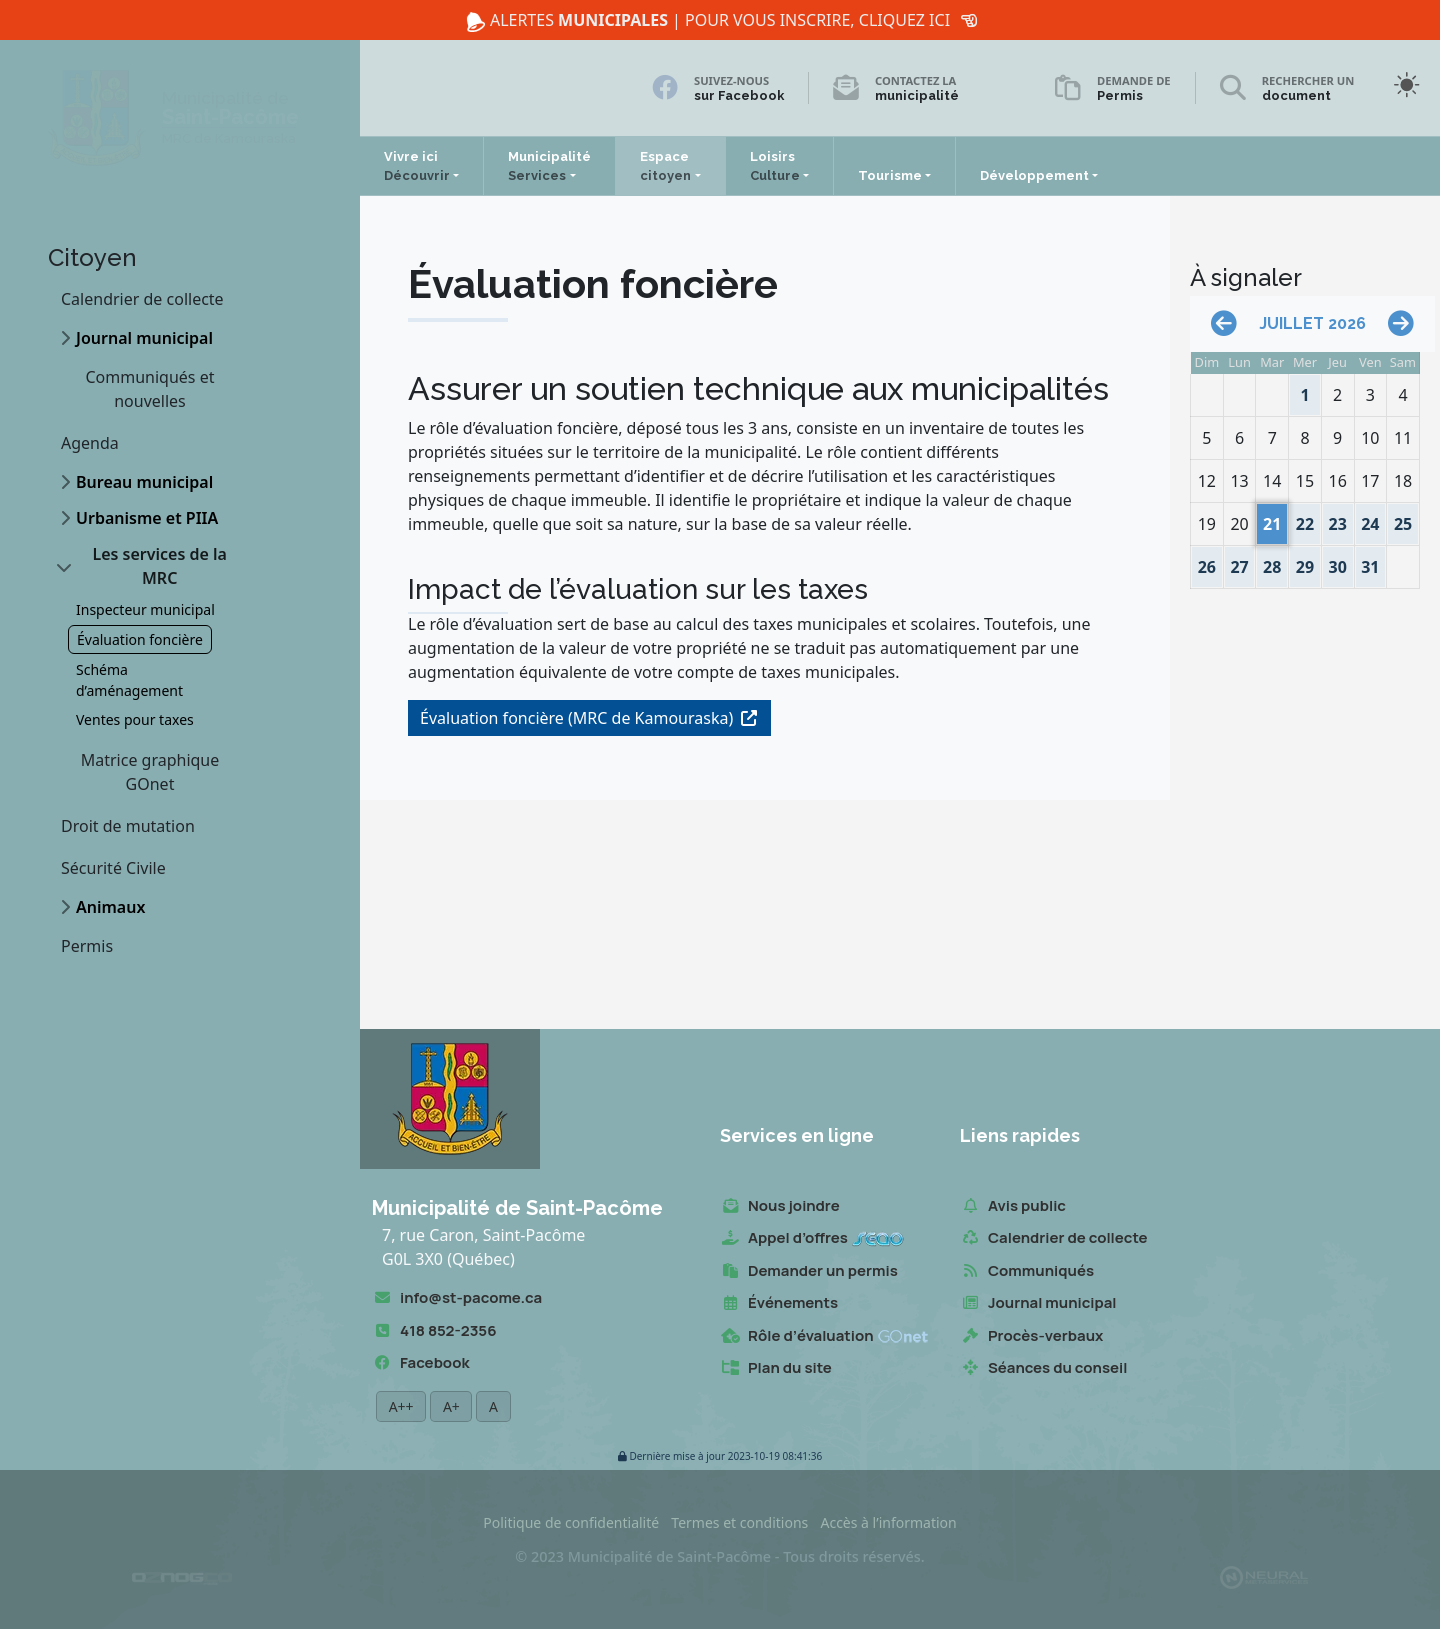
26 (1210, 562)
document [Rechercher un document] (1296, 95)
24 (1371, 519)
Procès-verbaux (1031, 1336)
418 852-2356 (434, 1331)
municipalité (917, 95)
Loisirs (775, 166)
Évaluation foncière (140, 639)
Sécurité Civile (113, 868)
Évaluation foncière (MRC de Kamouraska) (576, 718)
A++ (401, 1406)
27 (1242, 562)
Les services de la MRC (159, 566)
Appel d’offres (812, 1238)
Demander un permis (809, 1271)
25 (1403, 519)
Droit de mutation (128, 826)
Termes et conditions (739, 1522)
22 (1305, 519)
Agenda (90, 443)
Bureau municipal (144, 482)
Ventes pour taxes (135, 719)
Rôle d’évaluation (824, 1336)
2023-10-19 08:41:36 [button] (720, 1456)
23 (1338, 519)
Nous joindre (780, 1206)
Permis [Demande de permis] (1120, 95)
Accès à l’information (888, 1522)
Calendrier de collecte (142, 299)
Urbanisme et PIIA (147, 518)
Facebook (420, 1363)
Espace (665, 166)
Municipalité (549, 166)
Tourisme (890, 175)
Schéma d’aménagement (129, 680)
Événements (779, 1303)
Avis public (1013, 1206)
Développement (1034, 175)
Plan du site (776, 1368)
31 (1371, 562)
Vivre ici (417, 166)
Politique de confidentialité (571, 1522)
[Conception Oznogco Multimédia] (182, 1577)
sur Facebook (739, 95)
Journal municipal (144, 338)
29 (1305, 562)
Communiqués (1027, 1271)
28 (1272, 562)
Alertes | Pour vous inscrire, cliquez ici (719, 20)
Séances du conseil (1043, 1368)
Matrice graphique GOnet (150, 772)
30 (1338, 562)
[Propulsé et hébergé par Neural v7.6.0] (1264, 1576)
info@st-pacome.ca (457, 1298)
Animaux (110, 907)
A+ (451, 1406)
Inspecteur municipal (145, 609)
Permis (87, 946)
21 (1272, 519)
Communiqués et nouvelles (150, 389)
